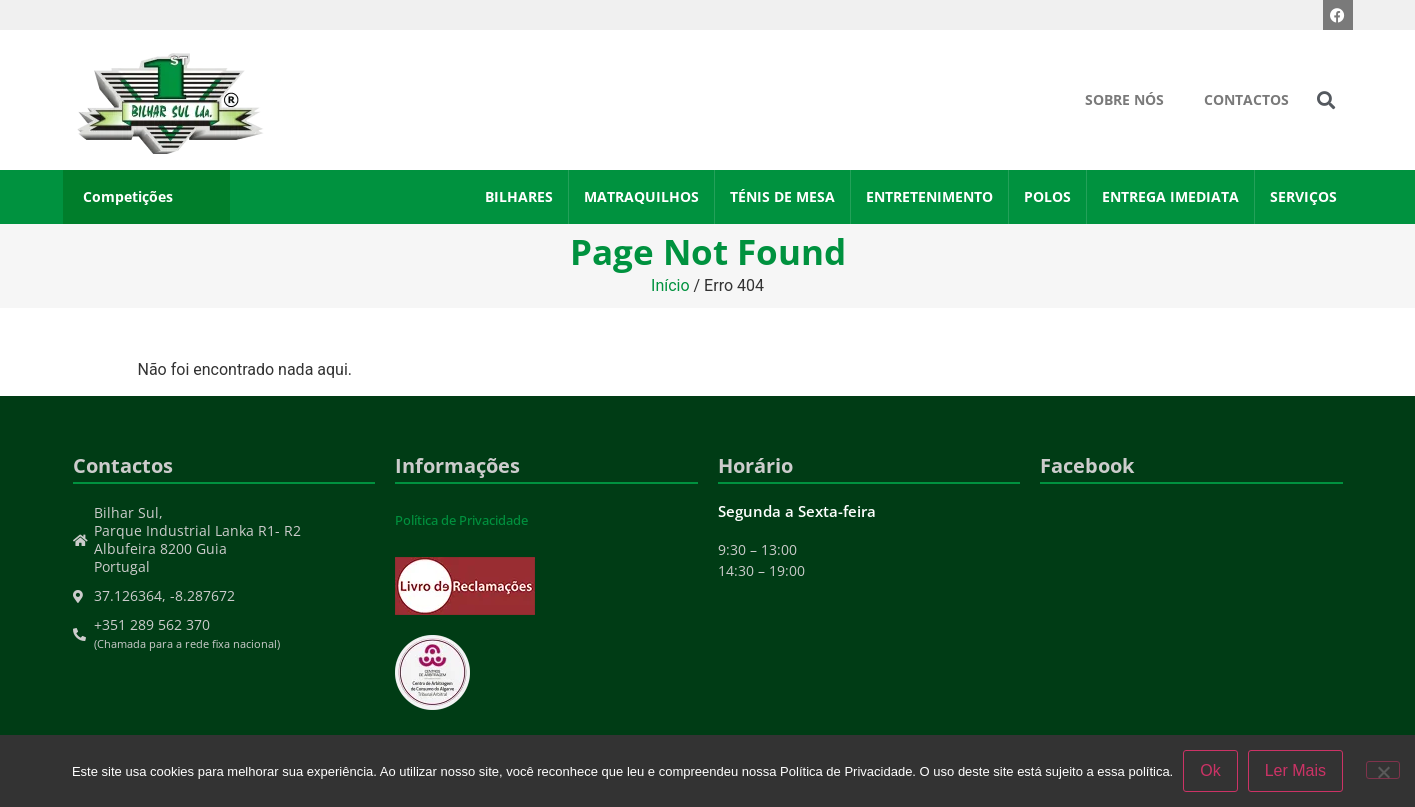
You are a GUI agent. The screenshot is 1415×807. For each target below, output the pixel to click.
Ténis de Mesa (782, 196)
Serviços (1303, 196)
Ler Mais (1295, 770)
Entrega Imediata (1170, 196)
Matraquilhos (641, 196)
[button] (1325, 100)
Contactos (1246, 99)
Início (670, 285)
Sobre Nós (1124, 99)
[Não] (1383, 770)
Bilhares (519, 196)
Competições (128, 196)
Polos (1047, 196)
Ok (1210, 770)
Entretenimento (929, 196)
